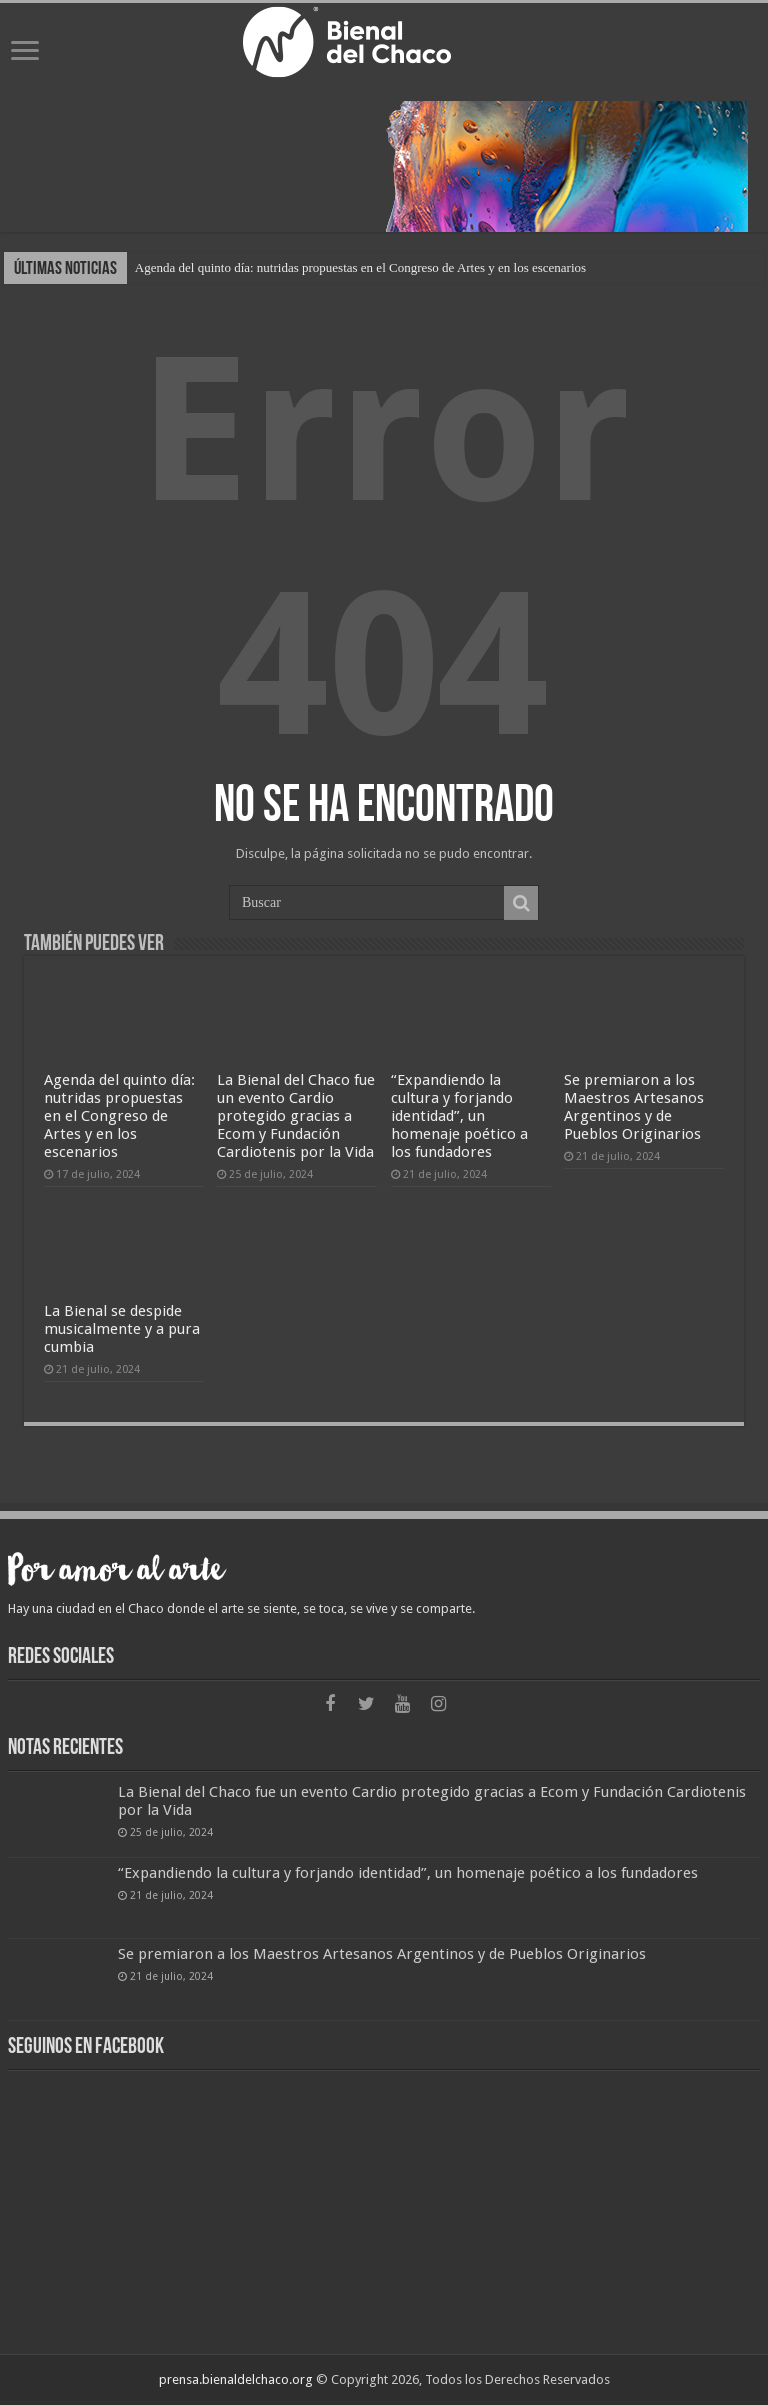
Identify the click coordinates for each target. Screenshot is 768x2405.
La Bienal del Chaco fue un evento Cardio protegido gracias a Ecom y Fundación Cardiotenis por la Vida (296, 1116)
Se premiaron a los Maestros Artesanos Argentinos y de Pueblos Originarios (634, 1107)
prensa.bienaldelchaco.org (236, 2379)
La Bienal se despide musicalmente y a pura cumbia (122, 1329)
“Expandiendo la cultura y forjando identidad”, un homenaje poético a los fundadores (459, 1116)
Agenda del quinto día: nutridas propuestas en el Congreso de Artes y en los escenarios (360, 267)
